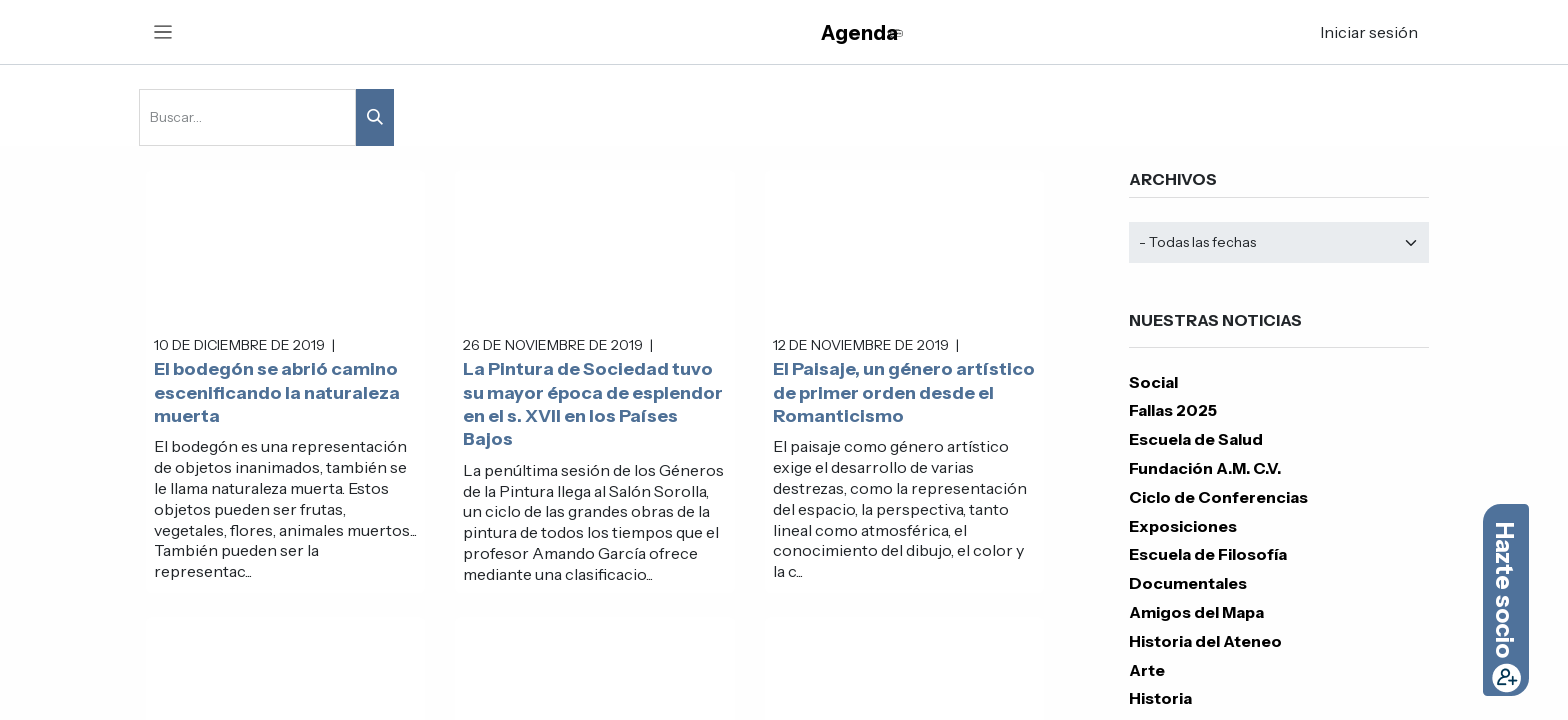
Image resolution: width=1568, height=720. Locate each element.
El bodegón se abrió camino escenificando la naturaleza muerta (277, 392)
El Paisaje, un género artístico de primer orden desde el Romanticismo (904, 392)
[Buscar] (375, 117)
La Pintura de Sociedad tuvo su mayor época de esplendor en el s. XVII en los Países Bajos (593, 404)
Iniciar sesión (1369, 32)
